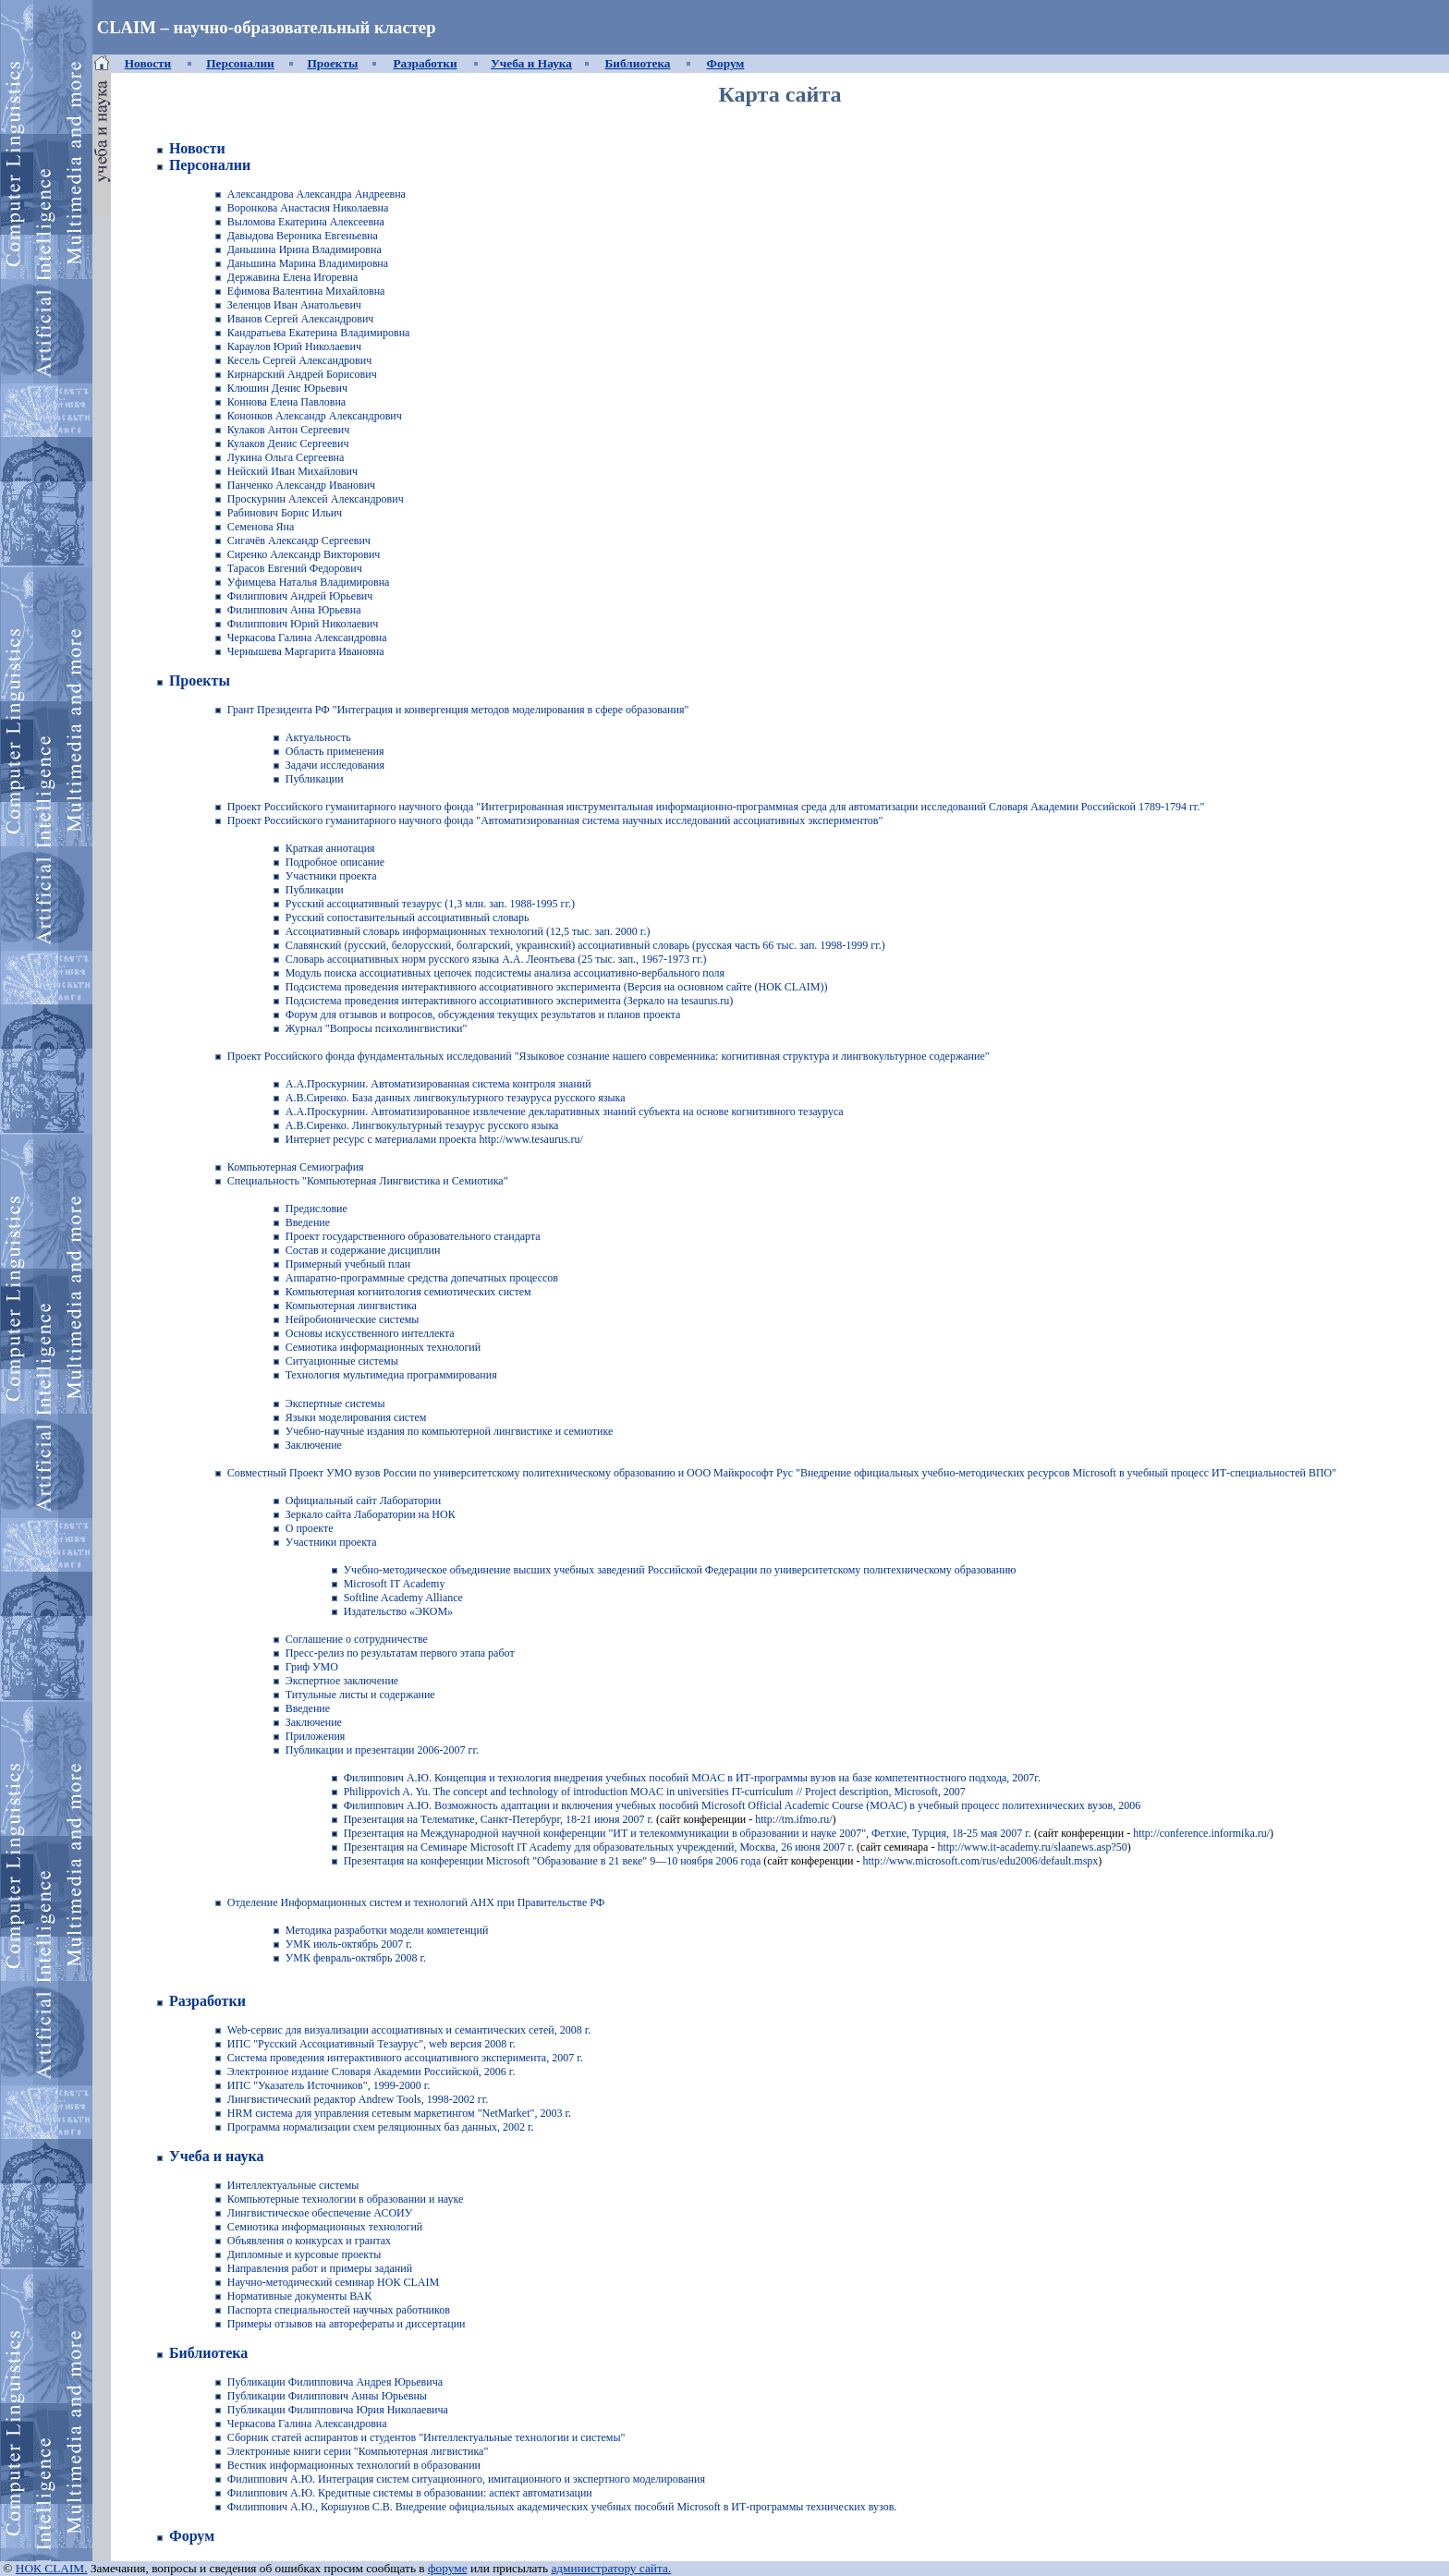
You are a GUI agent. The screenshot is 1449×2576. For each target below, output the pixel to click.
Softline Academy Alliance (403, 1597)
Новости (148, 63)
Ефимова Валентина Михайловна (306, 291)
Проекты (333, 63)
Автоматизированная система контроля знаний (481, 1083)
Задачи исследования (335, 765)
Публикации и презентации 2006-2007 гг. (382, 1750)
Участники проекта (331, 875)
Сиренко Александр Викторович (304, 554)
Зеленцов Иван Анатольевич (294, 304)
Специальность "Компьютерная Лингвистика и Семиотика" (367, 1180)
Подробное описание (335, 862)
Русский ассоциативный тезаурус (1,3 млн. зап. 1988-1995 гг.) (430, 903)
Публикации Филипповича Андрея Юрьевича (335, 2382)
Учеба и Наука (531, 63)
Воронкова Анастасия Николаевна (307, 207)
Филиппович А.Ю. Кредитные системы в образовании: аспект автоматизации (409, 2492)
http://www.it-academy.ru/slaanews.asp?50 (1031, 1847)
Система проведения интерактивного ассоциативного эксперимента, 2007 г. (405, 2057)
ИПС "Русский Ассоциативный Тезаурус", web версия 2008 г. (371, 2043)
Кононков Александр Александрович (314, 415)
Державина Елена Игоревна (293, 277)
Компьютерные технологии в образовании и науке (345, 2199)
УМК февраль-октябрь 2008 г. (356, 1957)
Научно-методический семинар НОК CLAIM (333, 2282)
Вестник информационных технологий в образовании (354, 2465)
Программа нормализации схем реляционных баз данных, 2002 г (379, 2126)
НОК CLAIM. (52, 2568)
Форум (726, 63)
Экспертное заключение (342, 1680)
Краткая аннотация (330, 848)
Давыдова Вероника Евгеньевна (302, 235)
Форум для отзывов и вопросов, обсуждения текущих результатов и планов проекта (483, 1014)
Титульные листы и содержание (360, 1694)
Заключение (314, 1722)
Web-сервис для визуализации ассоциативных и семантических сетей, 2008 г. (409, 2029)
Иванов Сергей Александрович (300, 318)
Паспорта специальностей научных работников (338, 2309)
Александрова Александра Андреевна (316, 194)
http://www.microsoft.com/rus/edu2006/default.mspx (978, 1860)
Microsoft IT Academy (394, 1583)
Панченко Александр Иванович (301, 485)
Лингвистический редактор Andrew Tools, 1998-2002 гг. (357, 2099)
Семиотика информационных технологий (324, 2226)
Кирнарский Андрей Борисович (302, 374)
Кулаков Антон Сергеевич (288, 429)
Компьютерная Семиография (295, 1166)
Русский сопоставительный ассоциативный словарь (408, 917)
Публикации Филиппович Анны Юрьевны (327, 2395)
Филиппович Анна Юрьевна (294, 609)
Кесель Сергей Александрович (299, 360)
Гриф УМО (312, 1666)
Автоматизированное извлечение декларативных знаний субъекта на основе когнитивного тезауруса (607, 1111)
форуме (448, 2568)
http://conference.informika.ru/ (1201, 1833)
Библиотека (637, 63)
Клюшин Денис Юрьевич (287, 388)
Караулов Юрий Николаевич (294, 346)
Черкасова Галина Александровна (307, 637)
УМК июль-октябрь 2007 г (347, 1944)
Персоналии (240, 63)
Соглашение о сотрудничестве (357, 1639)
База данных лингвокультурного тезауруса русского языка (487, 1097)
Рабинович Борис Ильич (284, 512)
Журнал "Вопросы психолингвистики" (377, 1028)
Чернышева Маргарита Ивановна (305, 651)
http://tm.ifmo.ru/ (793, 1819)
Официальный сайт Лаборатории (364, 1500)
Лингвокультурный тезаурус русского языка (454, 1125)
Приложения (316, 1736)
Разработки (425, 63)
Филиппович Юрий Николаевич (302, 623)
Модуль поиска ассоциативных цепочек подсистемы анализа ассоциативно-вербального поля (505, 972)
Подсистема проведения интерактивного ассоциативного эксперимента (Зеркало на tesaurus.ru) (510, 1000)
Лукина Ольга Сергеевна (286, 457)
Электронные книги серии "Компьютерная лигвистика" (358, 2451)
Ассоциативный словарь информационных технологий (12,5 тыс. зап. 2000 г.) (468, 931)
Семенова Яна (260, 526)
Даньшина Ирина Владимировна (304, 249)
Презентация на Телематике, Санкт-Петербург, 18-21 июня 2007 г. (498, 1819)
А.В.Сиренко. (317, 1097)
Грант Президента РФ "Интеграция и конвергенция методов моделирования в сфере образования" (458, 709)
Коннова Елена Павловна (286, 401)
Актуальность (318, 737)
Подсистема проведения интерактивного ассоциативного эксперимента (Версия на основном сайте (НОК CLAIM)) (557, 986)
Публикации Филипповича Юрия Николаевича (337, 2409)
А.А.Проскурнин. (328, 1083)
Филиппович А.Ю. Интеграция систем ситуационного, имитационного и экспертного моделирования (466, 2479)
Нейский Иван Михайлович (292, 471)
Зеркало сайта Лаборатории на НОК (371, 1514)
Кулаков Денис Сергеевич (288, 443)
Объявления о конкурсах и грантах (309, 2240)
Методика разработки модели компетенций (387, 1930)
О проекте (310, 1528)
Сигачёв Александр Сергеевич (299, 540)
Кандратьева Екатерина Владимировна (318, 332)
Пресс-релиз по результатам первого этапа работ (400, 1652)
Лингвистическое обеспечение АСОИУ (319, 2212)
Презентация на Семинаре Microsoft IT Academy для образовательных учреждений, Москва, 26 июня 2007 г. (599, 1847)
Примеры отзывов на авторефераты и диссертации (346, 2323)
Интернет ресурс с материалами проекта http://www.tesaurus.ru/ (434, 1139)
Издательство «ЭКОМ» (398, 1611)
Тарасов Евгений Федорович (294, 568)
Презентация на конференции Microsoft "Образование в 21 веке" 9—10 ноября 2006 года (552, 1860)
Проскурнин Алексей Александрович (315, 498)
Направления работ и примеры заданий (319, 2268)
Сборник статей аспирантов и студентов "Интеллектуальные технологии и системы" (426, 2437)
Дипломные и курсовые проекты (304, 2254)
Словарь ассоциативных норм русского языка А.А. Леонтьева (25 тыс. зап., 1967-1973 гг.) (496, 959)
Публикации (315, 778)
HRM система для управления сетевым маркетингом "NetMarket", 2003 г (397, 2113)
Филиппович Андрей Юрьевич (299, 595)
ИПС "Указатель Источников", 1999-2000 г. (328, 2085)
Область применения (335, 751)
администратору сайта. (611, 2568)
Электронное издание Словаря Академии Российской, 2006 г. (371, 2071)
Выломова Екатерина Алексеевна (305, 221)
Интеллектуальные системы (293, 2185)
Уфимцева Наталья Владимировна (308, 582)
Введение (308, 1708)
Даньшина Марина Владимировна (307, 263)
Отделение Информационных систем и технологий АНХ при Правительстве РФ (415, 1902)
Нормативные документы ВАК (299, 2296)
